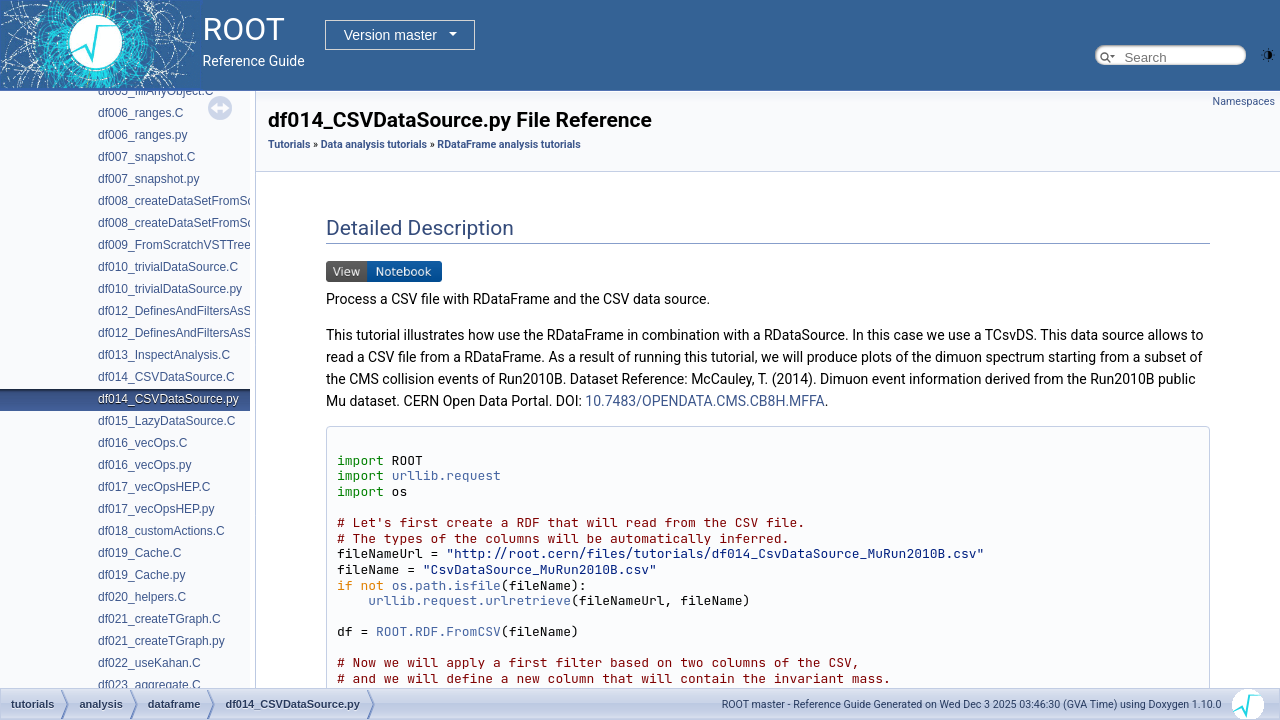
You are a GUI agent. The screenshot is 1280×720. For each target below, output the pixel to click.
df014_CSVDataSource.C (166, 377)
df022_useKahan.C (149, 663)
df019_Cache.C (139, 553)
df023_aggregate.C (149, 685)
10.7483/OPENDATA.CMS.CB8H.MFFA (704, 401)
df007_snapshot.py (148, 179)
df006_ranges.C (140, 113)
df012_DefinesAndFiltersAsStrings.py (197, 333)
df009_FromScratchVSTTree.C (180, 245)
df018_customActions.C (161, 531)
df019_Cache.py (141, 575)
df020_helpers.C (142, 597)
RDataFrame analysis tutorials (508, 144)
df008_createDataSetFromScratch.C (195, 201)
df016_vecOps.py (144, 465)
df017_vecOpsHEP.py (156, 509)
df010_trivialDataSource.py (170, 289)
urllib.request (446, 475)
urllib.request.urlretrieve (469, 600)
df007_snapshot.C (146, 157)
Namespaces (1244, 101)
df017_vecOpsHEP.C (154, 487)
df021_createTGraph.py (161, 641)
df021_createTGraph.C (159, 619)
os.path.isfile (446, 585)
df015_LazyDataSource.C (166, 421)
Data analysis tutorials (374, 144)
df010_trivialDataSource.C (168, 267)
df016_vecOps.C (142, 443)
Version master (390, 35)
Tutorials (289, 144)
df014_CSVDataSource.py (168, 399)
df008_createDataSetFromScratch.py (197, 223)
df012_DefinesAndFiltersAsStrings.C (195, 311)
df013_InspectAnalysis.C (164, 355)
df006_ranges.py (142, 135)
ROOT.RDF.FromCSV (438, 631)
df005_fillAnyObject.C (155, 91)
